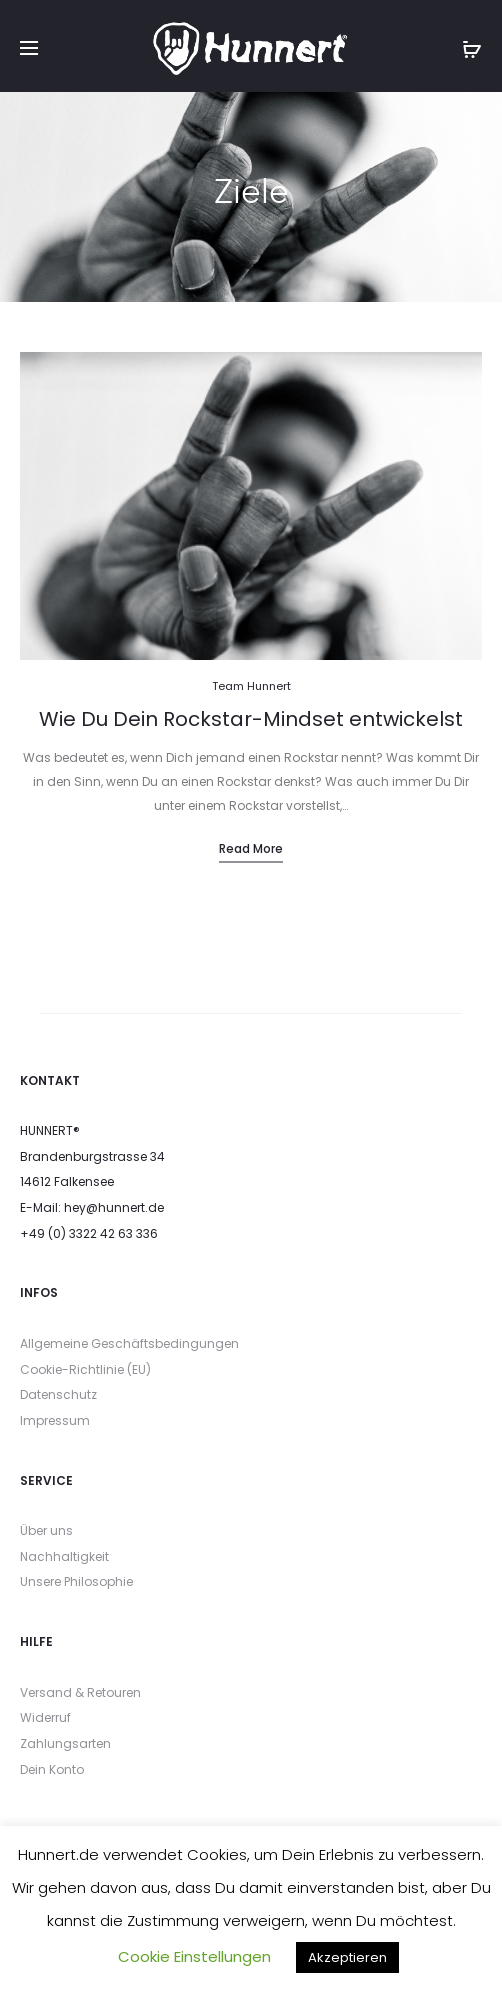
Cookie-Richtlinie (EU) (85, 1369)
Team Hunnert (251, 686)
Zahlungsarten (65, 1743)
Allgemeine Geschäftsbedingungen (129, 1343)
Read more (251, 848)
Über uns (46, 1530)
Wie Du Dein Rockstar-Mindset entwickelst (251, 719)
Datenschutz (58, 1394)
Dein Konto (52, 1769)
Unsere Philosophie (76, 1581)
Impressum (55, 1420)
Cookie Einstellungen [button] (194, 1956)
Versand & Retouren (80, 1692)
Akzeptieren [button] (347, 1957)
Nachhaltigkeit (64, 1556)
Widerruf (45, 1717)
